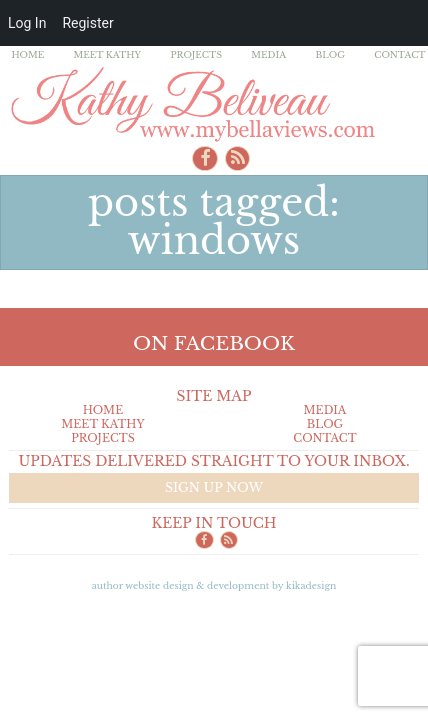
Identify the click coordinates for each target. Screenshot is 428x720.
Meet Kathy (108, 54)
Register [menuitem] (87, 23)
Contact (399, 54)
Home (27, 54)
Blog (330, 54)
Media (268, 54)
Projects (196, 54)
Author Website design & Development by (214, 585)
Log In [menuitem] (27, 23)
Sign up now (214, 487)
